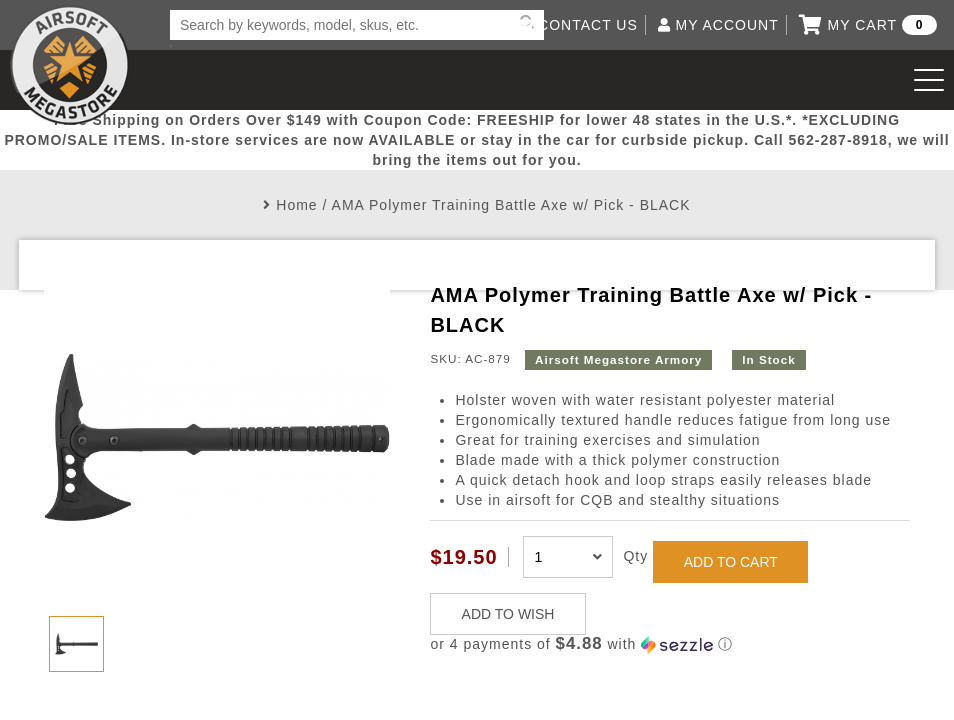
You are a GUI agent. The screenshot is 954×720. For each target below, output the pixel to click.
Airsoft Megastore (70, 65)
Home (296, 205)
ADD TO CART (731, 562)
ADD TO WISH (508, 614)
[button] (669, 644)
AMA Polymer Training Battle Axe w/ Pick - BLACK (511, 205)
